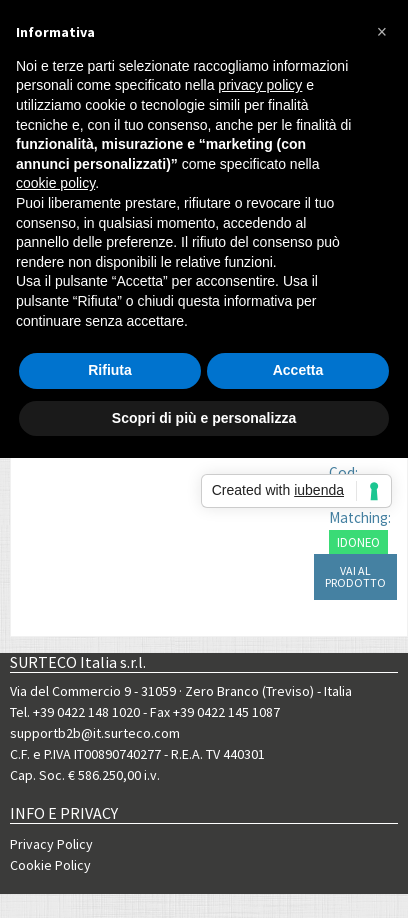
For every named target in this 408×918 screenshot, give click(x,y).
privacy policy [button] (260, 85)
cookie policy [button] (55, 183)
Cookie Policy (50, 865)
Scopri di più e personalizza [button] (204, 418)
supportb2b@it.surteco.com (95, 733)
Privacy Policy (51, 844)
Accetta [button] (298, 370)
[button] (382, 32)
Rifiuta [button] (110, 370)
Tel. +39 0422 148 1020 (75, 712)
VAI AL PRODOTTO (355, 576)
